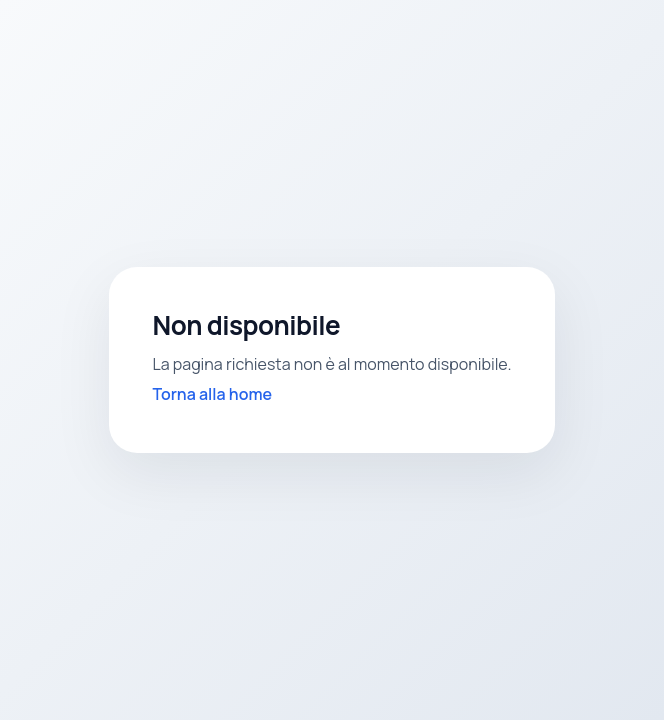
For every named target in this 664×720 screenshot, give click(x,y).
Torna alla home (213, 394)
